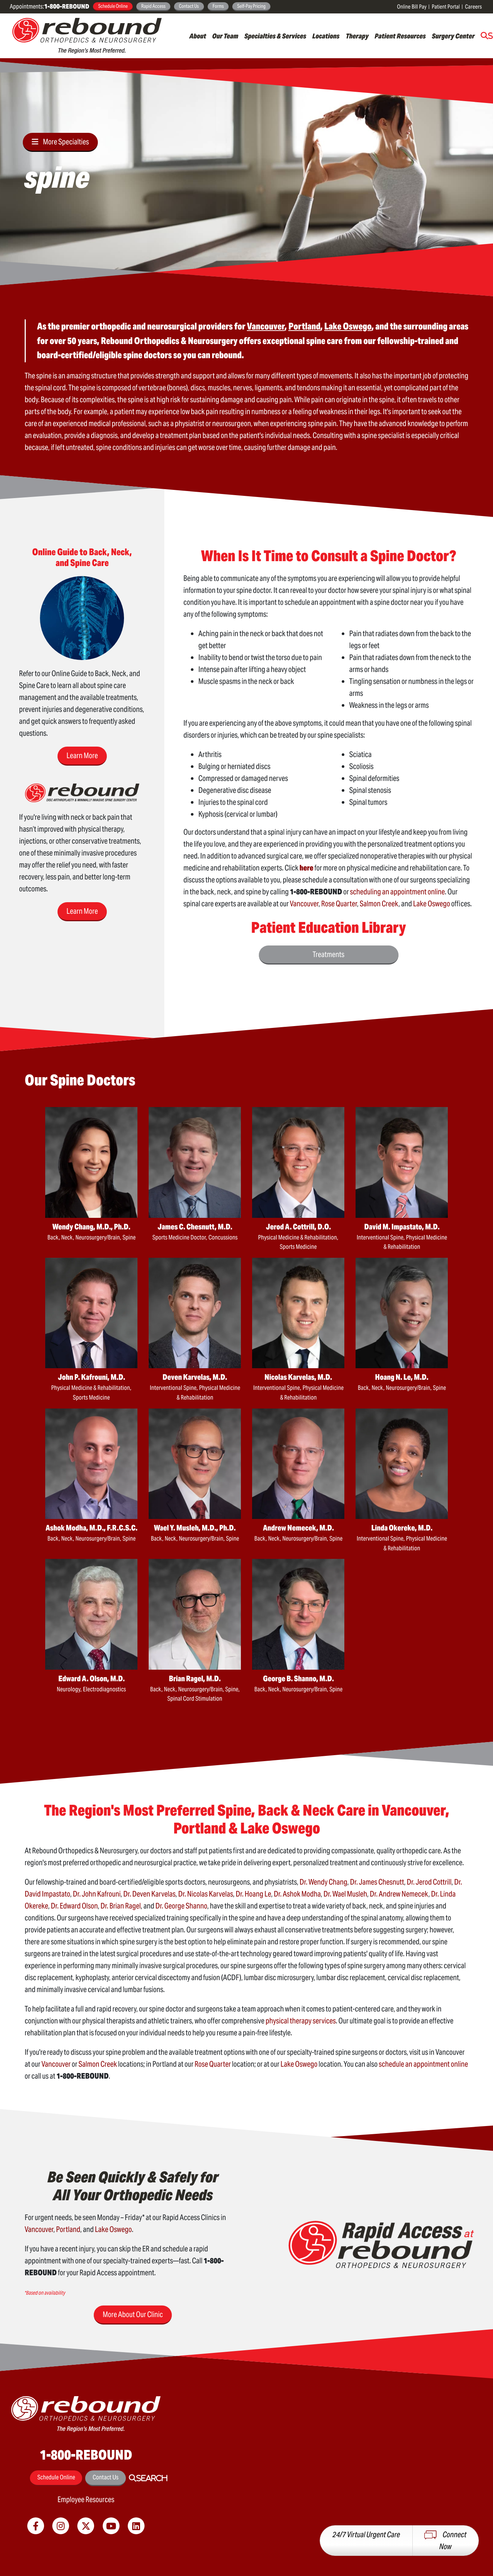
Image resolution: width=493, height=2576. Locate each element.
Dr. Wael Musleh (345, 1894)
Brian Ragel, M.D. (195, 1679)
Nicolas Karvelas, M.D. (298, 1377)
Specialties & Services (275, 36)
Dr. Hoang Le (253, 1894)
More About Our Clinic (133, 2314)
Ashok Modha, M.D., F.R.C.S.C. (91, 1528)
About (197, 36)
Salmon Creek (379, 904)
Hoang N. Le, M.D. (401, 1377)
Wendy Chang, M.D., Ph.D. (91, 1227)
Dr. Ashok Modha (297, 1894)
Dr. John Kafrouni (97, 1894)
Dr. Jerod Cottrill (429, 1882)
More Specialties (66, 142)
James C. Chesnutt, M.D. (195, 1227)
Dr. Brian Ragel (120, 1906)
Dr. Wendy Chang (323, 1882)
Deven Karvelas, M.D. (194, 1377)
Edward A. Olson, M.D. (91, 1679)
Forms (218, 6)
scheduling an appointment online (397, 892)
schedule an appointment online (423, 2064)
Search (151, 2478)
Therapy (357, 36)
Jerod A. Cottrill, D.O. (298, 1227)
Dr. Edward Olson (74, 1906)
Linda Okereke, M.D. (401, 1528)
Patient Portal (446, 6)
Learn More (82, 755)
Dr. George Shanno (181, 1906)
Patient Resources (400, 36)
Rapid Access (153, 6)
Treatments (328, 954)
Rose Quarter (339, 904)
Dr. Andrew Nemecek (399, 1894)
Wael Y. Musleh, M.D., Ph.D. (195, 1528)
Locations (325, 36)
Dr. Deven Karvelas (149, 1894)
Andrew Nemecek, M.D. (298, 1528)
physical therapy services (301, 2021)
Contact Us (189, 6)
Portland (68, 2229)
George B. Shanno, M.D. (298, 1679)
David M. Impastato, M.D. (402, 1227)
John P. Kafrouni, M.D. (91, 1377)
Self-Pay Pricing (251, 6)
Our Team (225, 36)
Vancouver (304, 904)
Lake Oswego (431, 904)
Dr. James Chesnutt (377, 1882)
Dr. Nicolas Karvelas (205, 1894)
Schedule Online (113, 6)
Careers (473, 6)
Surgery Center (453, 36)
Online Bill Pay (412, 6)
